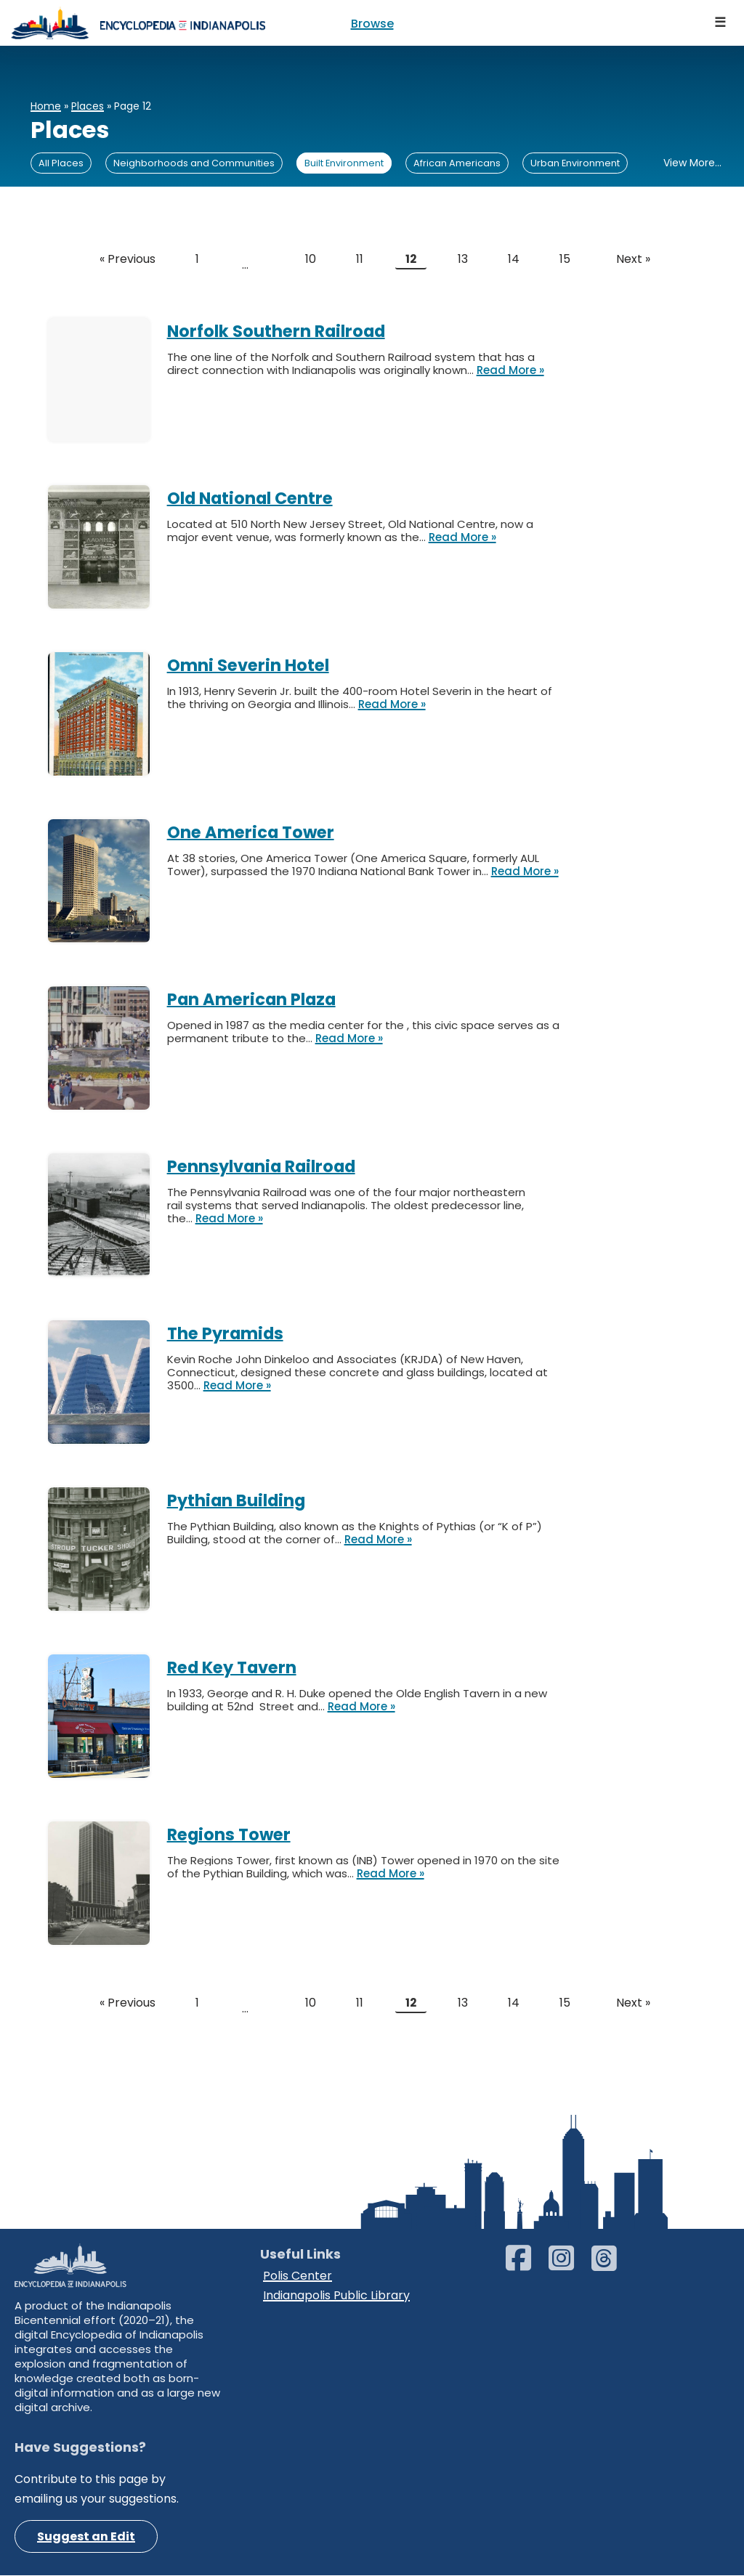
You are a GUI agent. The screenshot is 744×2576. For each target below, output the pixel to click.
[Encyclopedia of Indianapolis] (138, 23)
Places (87, 106)
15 (565, 259)
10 (310, 259)
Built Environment (344, 163)
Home (46, 106)
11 (359, 259)
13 (463, 259)
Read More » (510, 370)
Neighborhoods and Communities (194, 163)
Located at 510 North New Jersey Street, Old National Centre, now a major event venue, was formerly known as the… (350, 530)
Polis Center (297, 2275)
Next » (633, 259)
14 (514, 259)
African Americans (457, 163)
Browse (372, 23)
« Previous (127, 259)
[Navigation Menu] (720, 22)
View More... (692, 162)
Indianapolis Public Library (336, 2295)
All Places (61, 163)
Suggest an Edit (86, 2537)
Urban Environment (575, 163)
